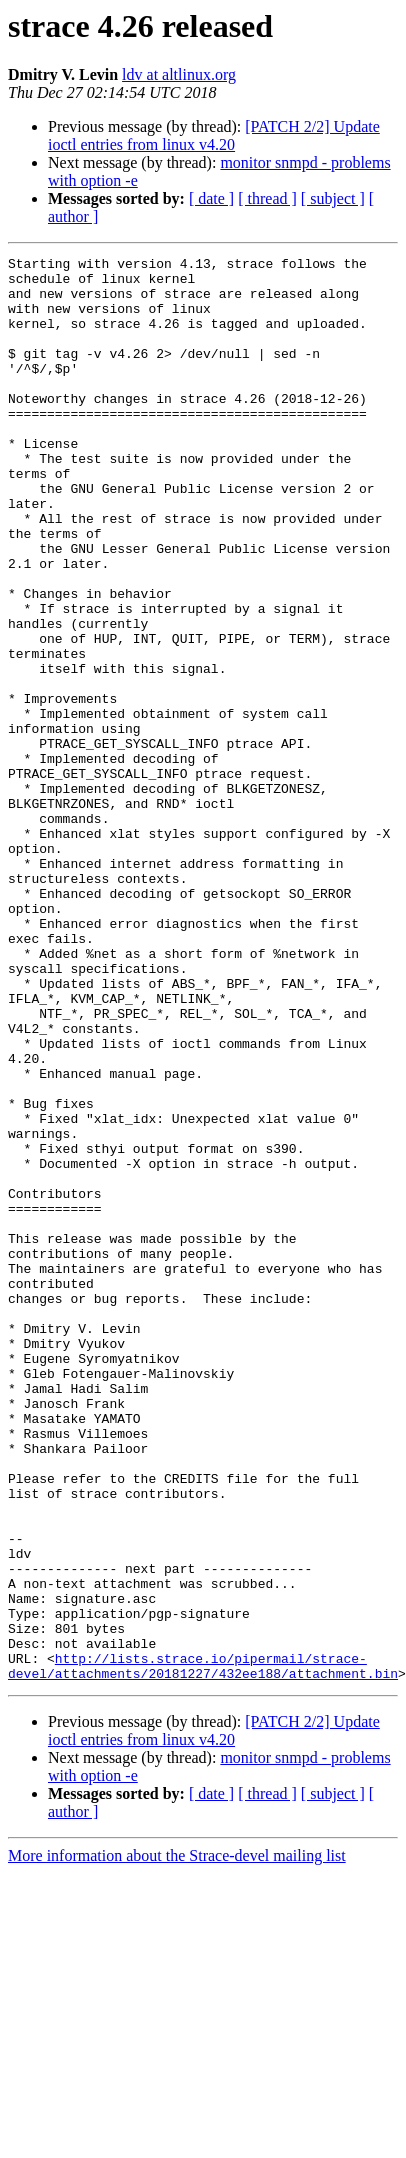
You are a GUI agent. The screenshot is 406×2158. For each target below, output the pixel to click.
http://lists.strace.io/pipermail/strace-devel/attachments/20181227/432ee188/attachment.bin (203, 1931)
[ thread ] (267, 198)
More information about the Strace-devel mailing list (177, 2122)
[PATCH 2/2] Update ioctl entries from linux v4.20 (214, 135)
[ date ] (211, 198)
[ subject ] (333, 198)
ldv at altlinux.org (179, 74)
